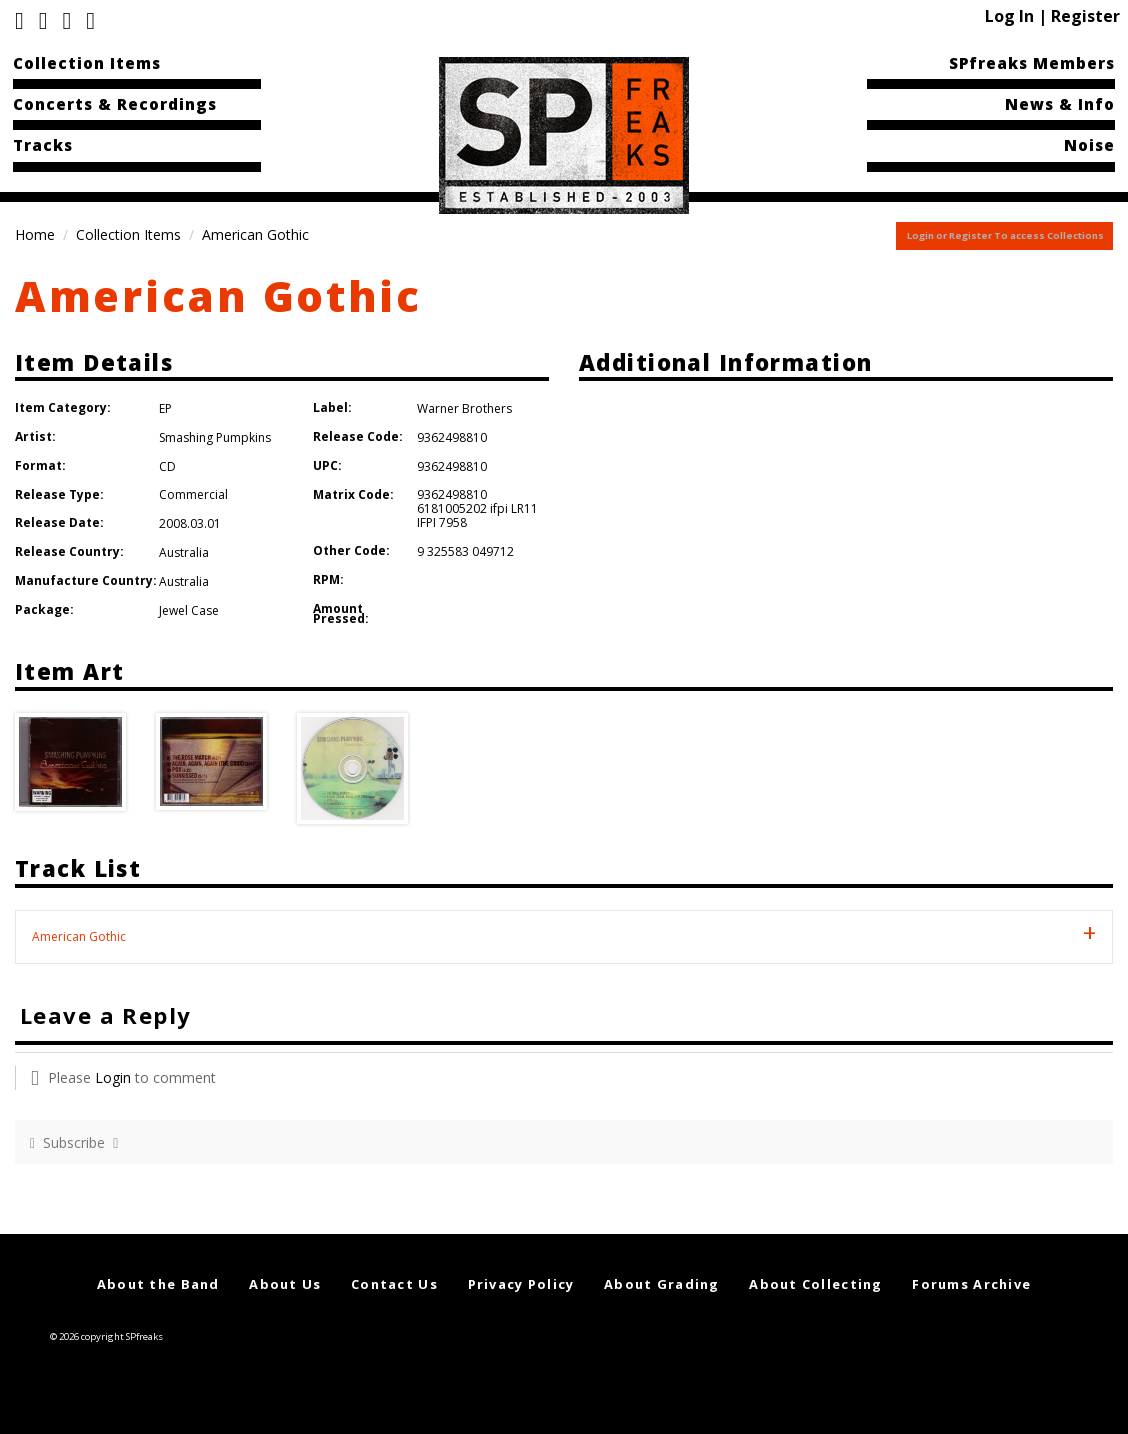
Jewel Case (189, 610)
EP (165, 408)
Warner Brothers (464, 408)
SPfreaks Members (1032, 63)
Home (35, 234)
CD (167, 466)
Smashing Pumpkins (215, 437)
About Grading (662, 1284)
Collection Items (87, 63)
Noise (1089, 145)
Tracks (43, 145)
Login (113, 1077)
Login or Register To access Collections (1005, 235)
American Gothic (218, 295)
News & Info (1060, 104)
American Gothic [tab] (79, 936)
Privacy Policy (521, 1284)
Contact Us (394, 1284)
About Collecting (815, 1284)
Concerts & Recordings (115, 104)
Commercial (193, 494)
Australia (184, 552)
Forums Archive (971, 1284)
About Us (285, 1284)
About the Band (158, 1284)
